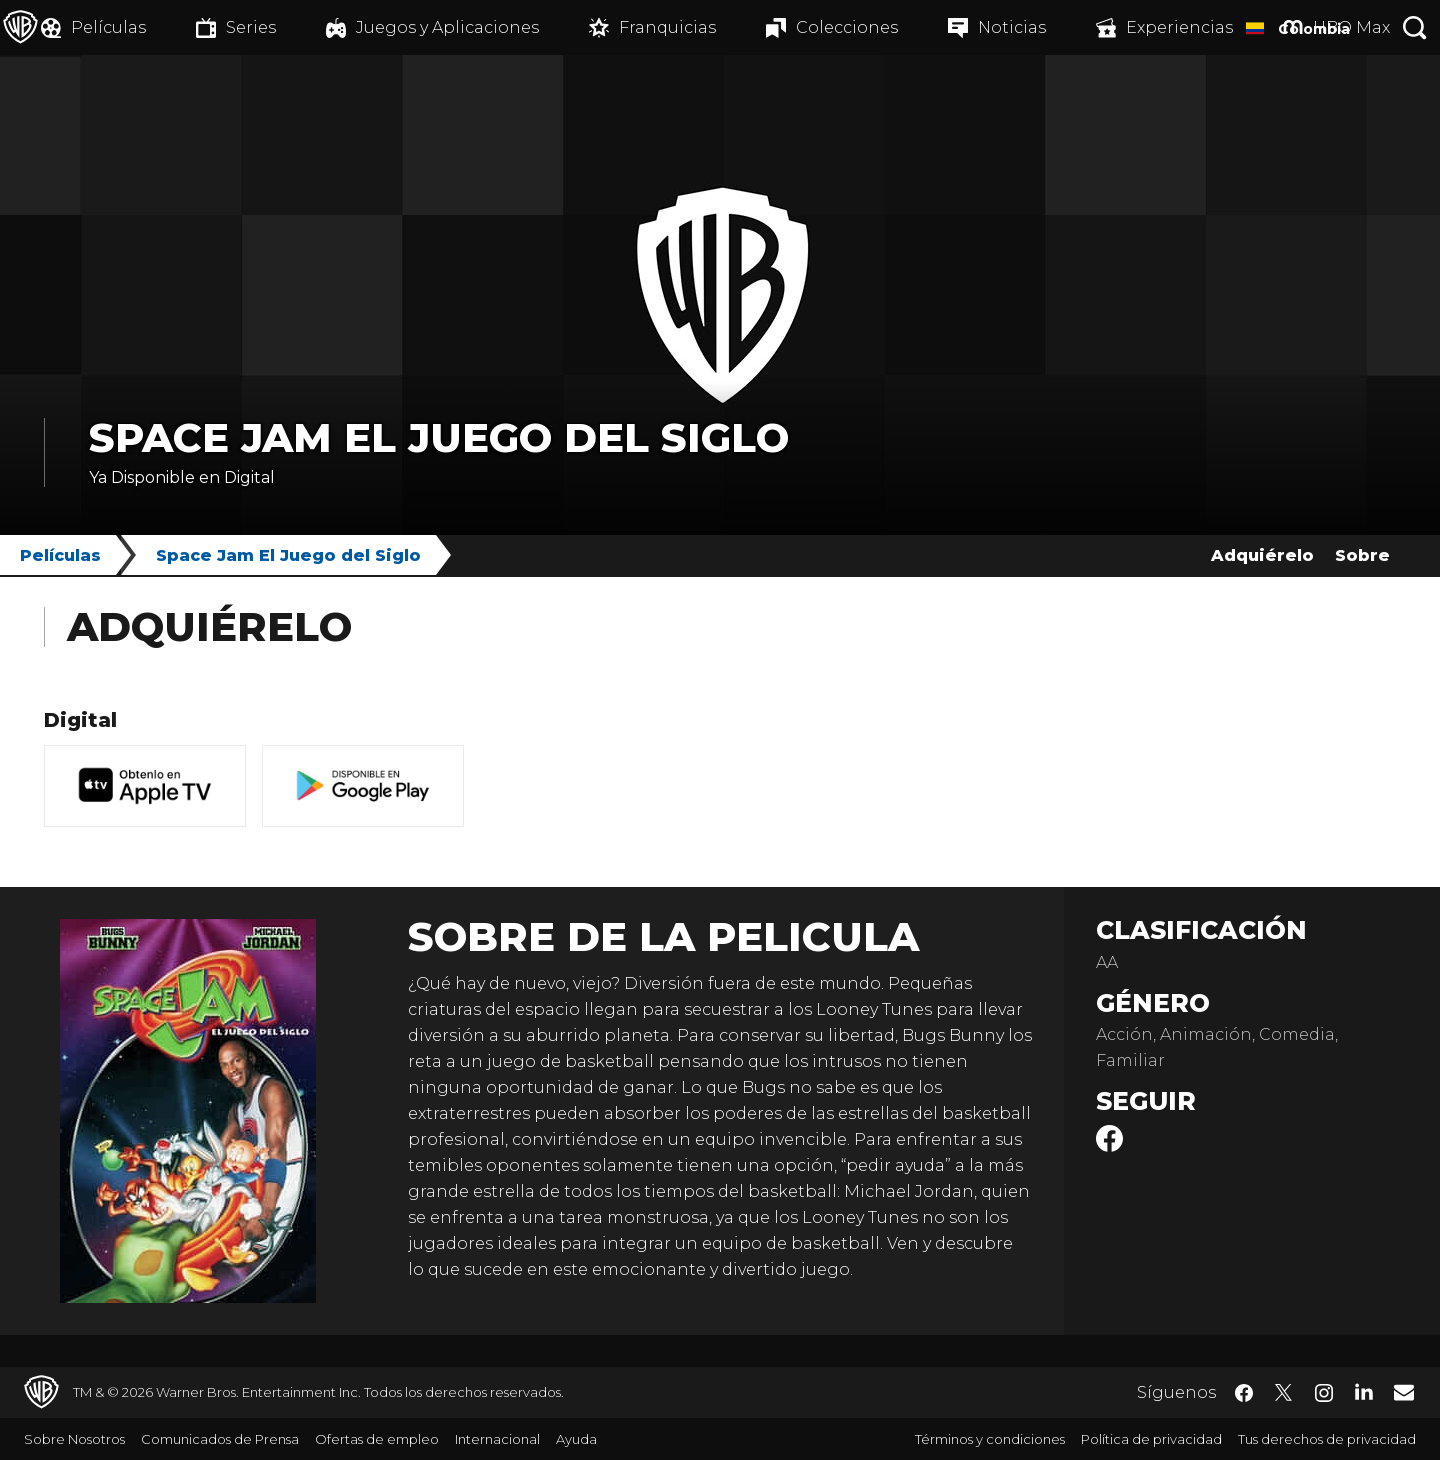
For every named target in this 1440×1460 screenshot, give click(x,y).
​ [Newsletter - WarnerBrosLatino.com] (1404, 1392)
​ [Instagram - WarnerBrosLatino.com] (1324, 1393)
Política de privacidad (1151, 1439)
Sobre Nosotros (74, 1439)
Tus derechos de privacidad (1327, 1439)
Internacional (497, 1439)
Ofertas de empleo (377, 1439)
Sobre (1362, 555)
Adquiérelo (1262, 555)
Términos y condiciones (990, 1439)
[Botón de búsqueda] (1415, 27)
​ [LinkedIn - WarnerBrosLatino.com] (1364, 1391)
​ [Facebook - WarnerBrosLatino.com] (1244, 1393)
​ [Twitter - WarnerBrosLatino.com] (1284, 1393)
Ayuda (576, 1439)
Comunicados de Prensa (220, 1439)
